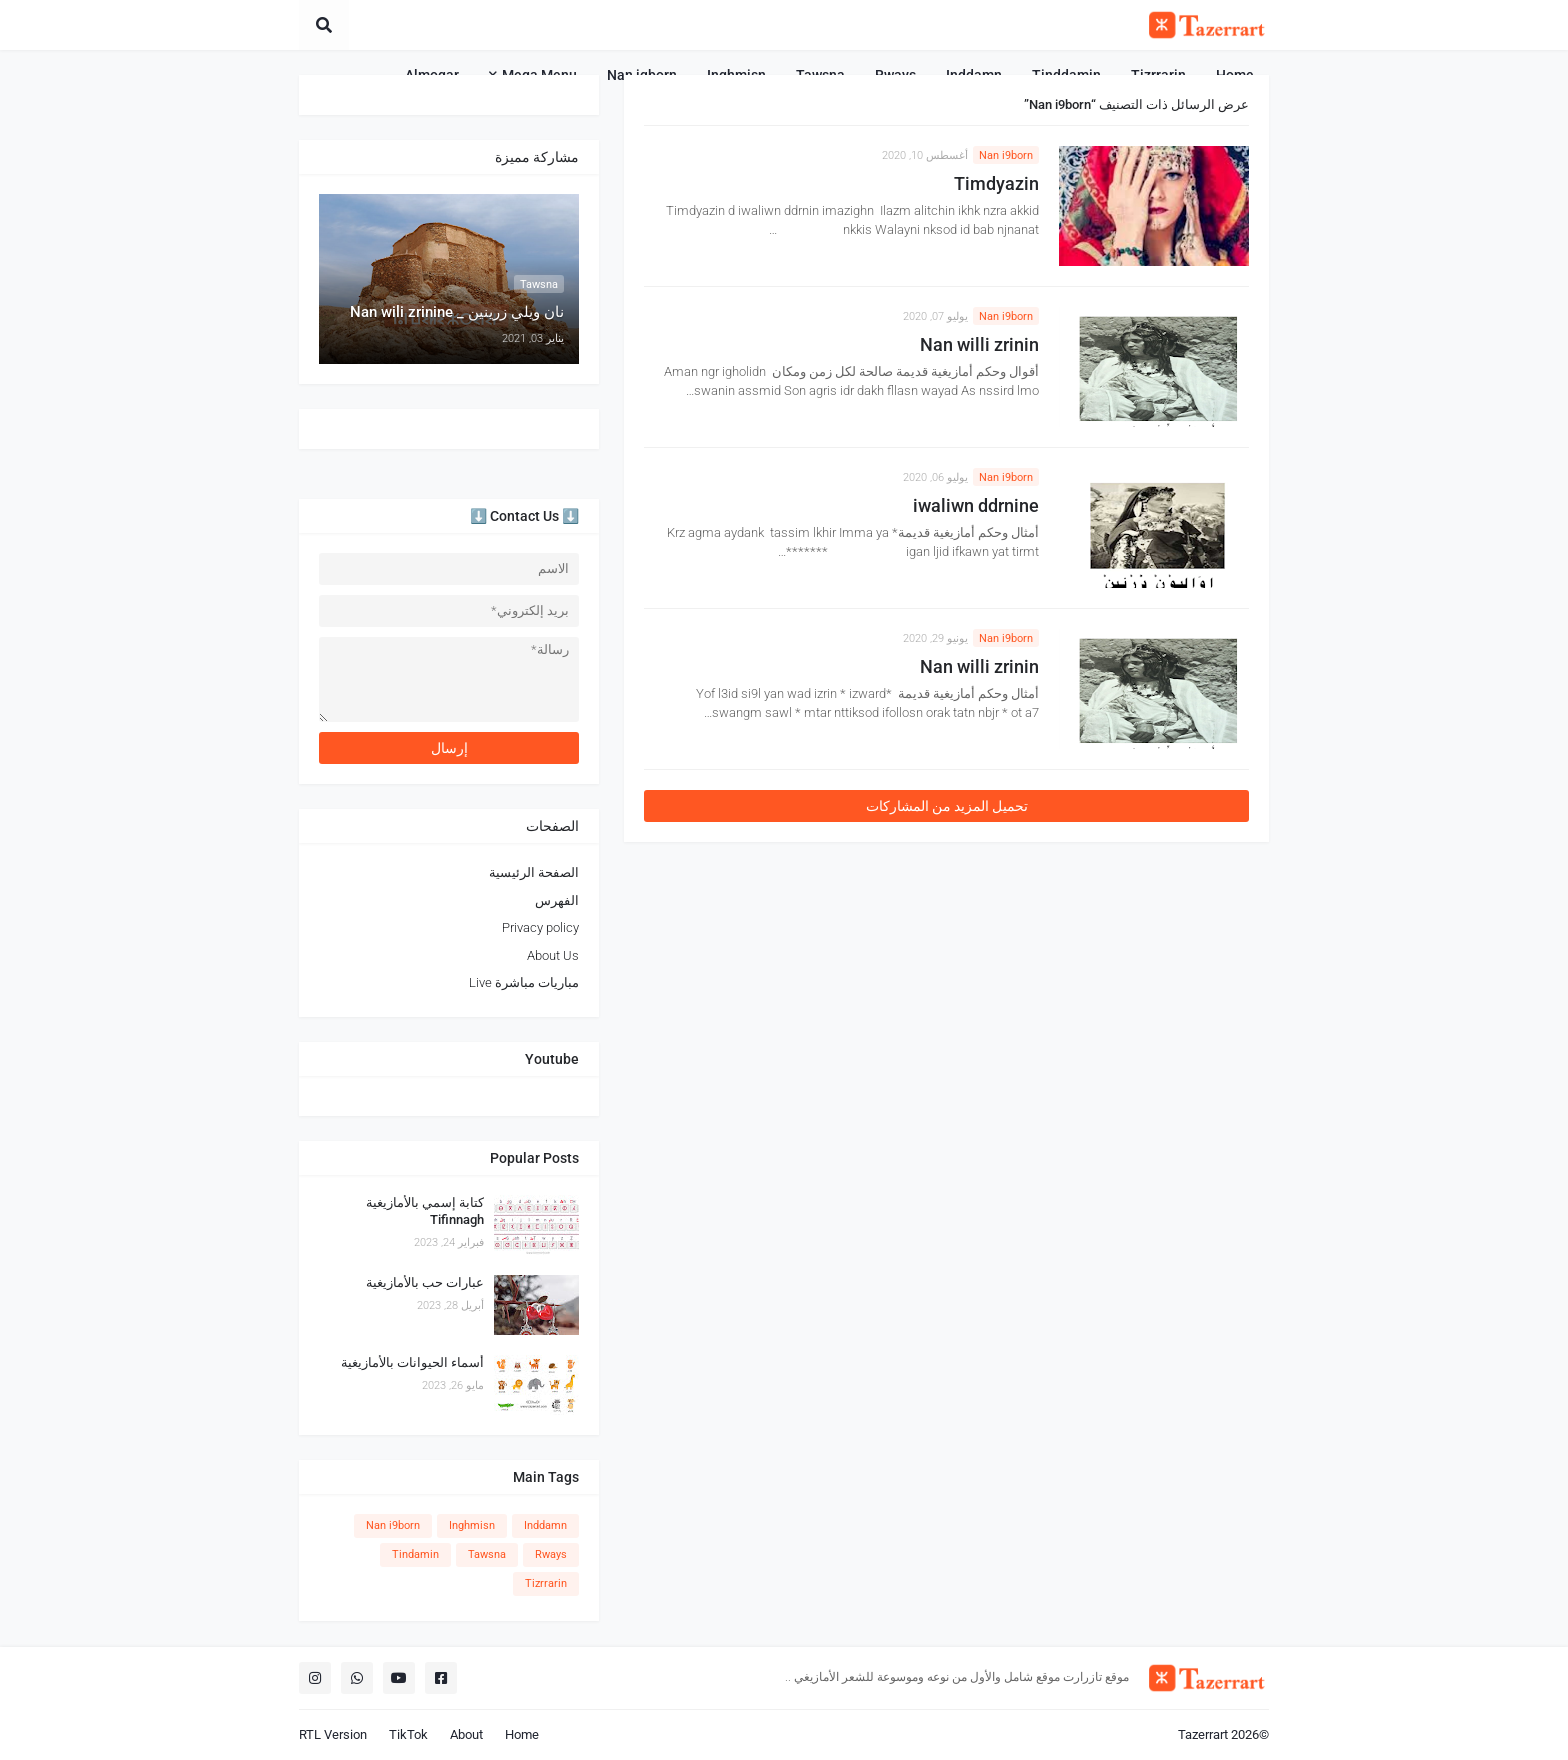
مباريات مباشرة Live (524, 982)
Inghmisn (472, 1525)
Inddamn (545, 1525)
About (466, 1734)
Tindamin (415, 1554)
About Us (553, 955)
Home (522, 1734)
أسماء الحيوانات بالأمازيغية (412, 1362)
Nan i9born (1006, 155)
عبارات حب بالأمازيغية (425, 1282)
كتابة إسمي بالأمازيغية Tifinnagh (425, 1211)
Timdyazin (996, 183)
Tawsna (487, 1554)
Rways (551, 1554)
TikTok (408, 1734)
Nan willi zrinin (979, 344)
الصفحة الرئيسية (534, 872)
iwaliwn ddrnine (976, 505)
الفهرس (557, 900)
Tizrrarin (546, 1583)
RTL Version (333, 1734)
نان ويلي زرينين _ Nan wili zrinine (457, 312)
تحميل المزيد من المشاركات (947, 806)
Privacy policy (540, 927)
